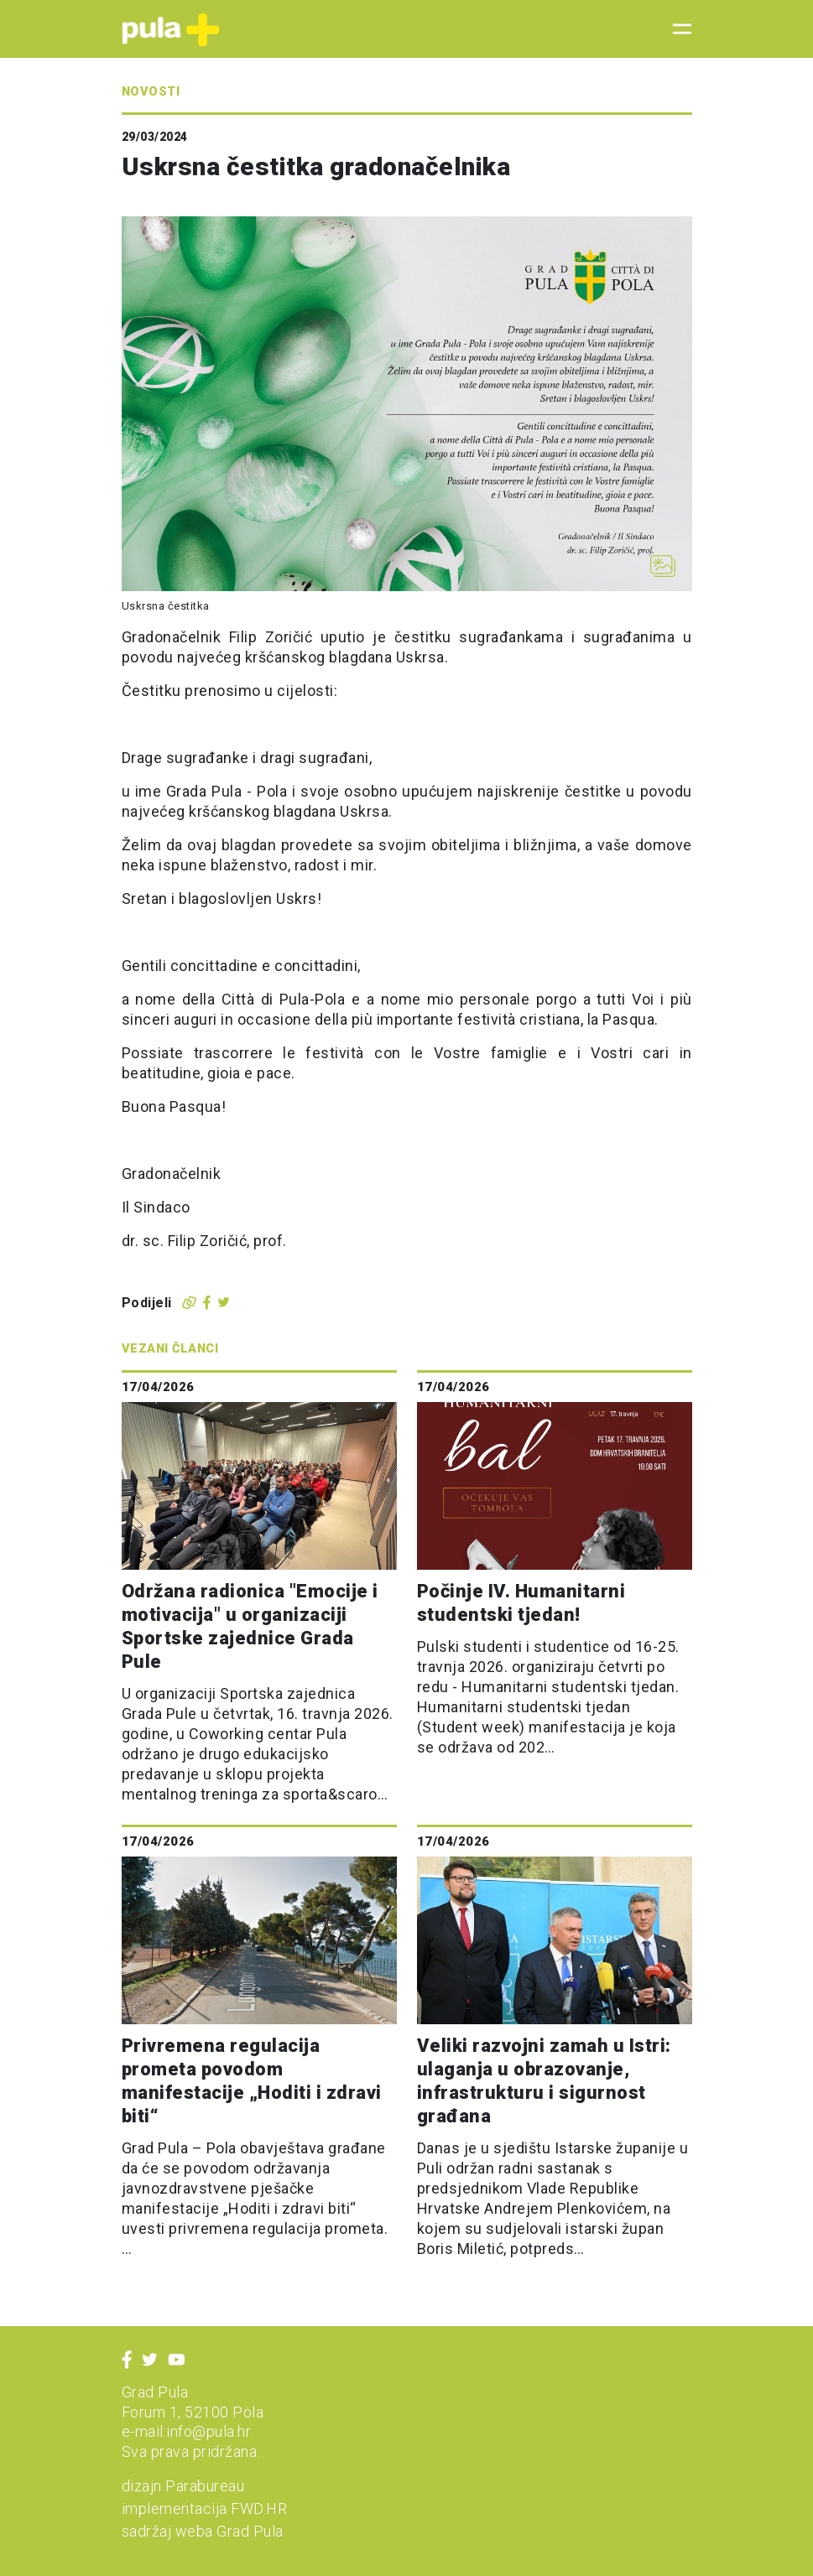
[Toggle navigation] (677, 29)
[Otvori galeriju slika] (662, 566)
